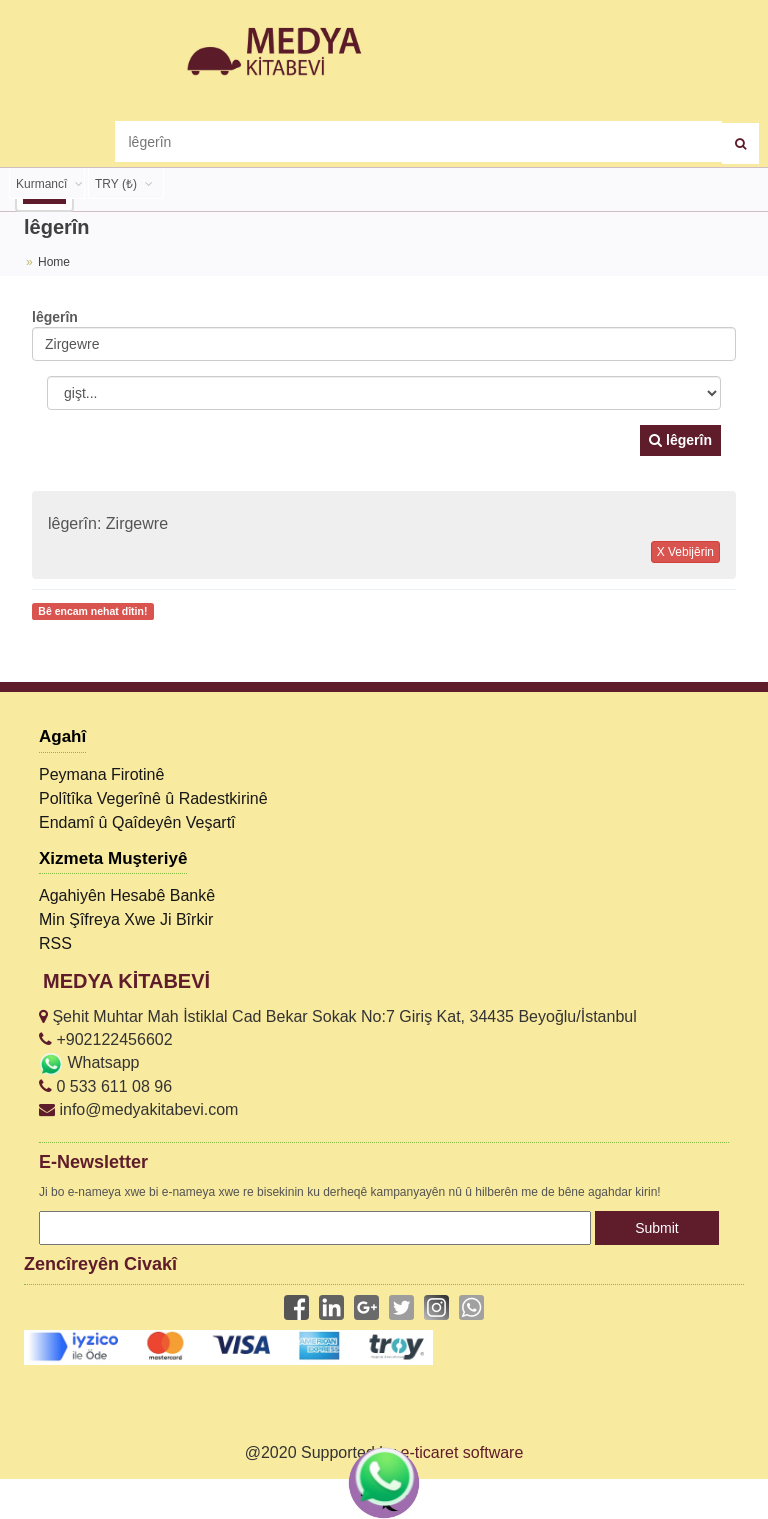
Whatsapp (89, 1062)
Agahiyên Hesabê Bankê (127, 895)
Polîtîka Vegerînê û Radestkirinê (153, 798)
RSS (55, 943)
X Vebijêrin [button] (685, 552)
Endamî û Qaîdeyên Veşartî (137, 822)
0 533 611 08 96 (105, 1086)
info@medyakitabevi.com (138, 1109)
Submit (657, 1228)
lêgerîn (680, 440)
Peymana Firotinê (101, 774)
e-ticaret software (462, 1452)
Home (54, 262)
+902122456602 (106, 1039)
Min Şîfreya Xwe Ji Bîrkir (126, 919)
